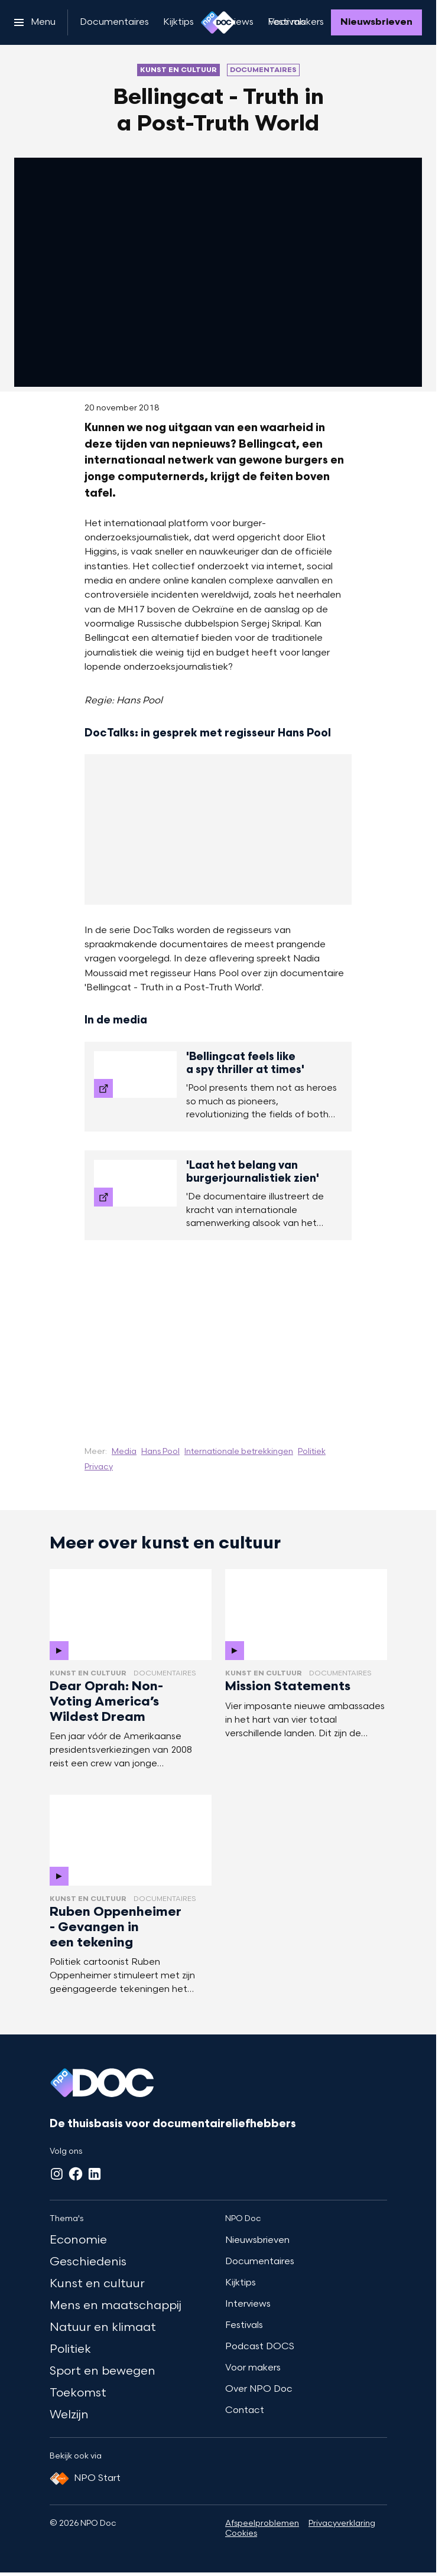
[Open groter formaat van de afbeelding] (218, 1334)
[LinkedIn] (94, 2174)
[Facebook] (76, 2174)
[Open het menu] (35, 22)
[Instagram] (57, 2174)
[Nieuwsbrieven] (376, 22)
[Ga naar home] (218, 22)
